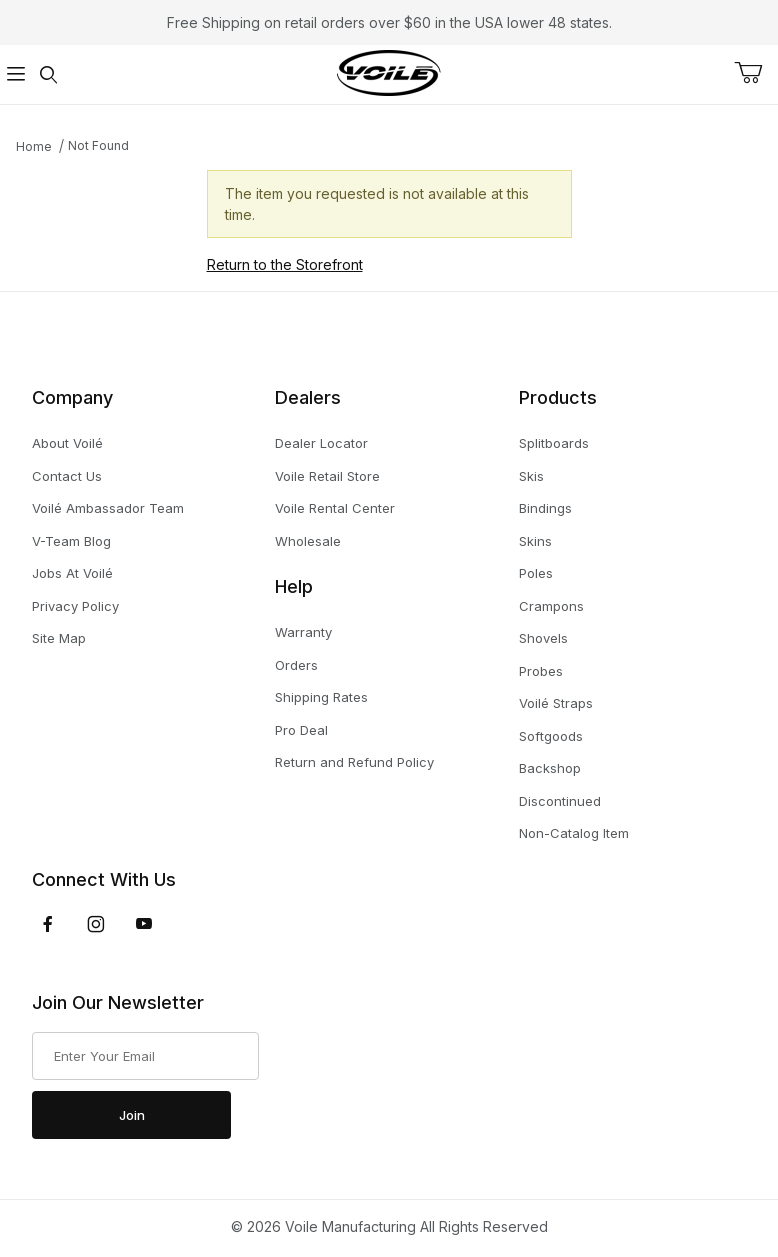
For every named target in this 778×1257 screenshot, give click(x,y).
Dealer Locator (321, 443)
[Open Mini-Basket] (756, 73)
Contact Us (67, 476)
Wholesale (308, 541)
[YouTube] (144, 924)
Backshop (550, 768)
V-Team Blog (71, 541)
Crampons (551, 606)
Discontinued (560, 801)
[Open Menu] (16, 74)
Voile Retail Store (327, 476)
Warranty (303, 632)
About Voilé (67, 443)
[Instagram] (96, 924)
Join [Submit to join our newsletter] (132, 1115)
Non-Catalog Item (574, 833)
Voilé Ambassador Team (108, 508)
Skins (535, 541)
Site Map (59, 638)
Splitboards (554, 443)
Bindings (545, 508)
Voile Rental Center (335, 508)
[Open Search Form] (48, 74)
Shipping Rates (321, 697)
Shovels (543, 638)
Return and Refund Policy (354, 762)
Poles (536, 573)
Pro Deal (301, 730)
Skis (531, 476)
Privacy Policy (75, 606)
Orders (296, 665)
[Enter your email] (145, 1056)
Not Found (98, 145)
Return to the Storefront (285, 264)
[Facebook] (48, 924)
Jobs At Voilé (72, 573)
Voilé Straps (556, 703)
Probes (541, 671)
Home (34, 146)
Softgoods (551, 736)
